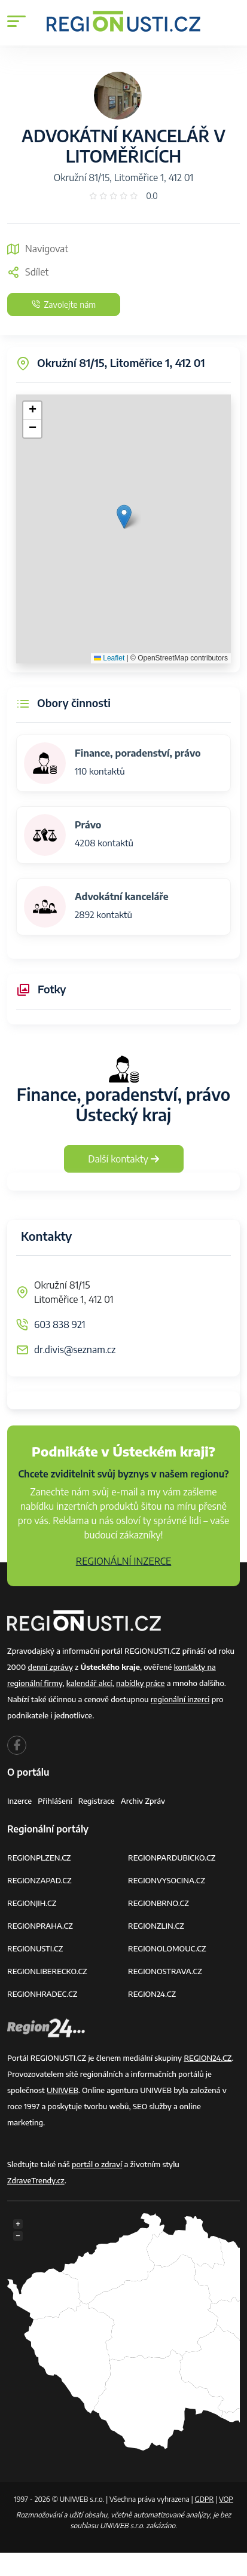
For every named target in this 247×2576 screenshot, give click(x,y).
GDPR (204, 2499)
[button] (124, 516)
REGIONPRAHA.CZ (40, 1926)
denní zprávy (50, 1667)
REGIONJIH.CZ (31, 1903)
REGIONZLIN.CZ (156, 1926)
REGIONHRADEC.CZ (42, 1994)
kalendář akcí (89, 1683)
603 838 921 (60, 1324)
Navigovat (37, 249)
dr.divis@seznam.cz (74, 1350)
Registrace (96, 1801)
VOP (226, 2499)
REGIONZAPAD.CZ (39, 1880)
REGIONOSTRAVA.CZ (165, 1971)
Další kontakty (123, 1159)
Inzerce (19, 1801)
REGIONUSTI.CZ (35, 1948)
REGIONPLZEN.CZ (39, 1857)
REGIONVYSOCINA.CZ (166, 1880)
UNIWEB (62, 2090)
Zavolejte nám (64, 304)
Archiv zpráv (143, 1801)
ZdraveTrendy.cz (36, 2180)
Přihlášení (55, 1801)
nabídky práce (140, 1683)
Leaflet (109, 658)
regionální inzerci (180, 1699)
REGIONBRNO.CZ (158, 1903)
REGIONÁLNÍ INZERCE (124, 1561)
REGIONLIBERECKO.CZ (47, 1971)
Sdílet (27, 272)
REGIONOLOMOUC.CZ (167, 1948)
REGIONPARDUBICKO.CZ (171, 1857)
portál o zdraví (97, 2164)
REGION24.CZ (152, 1994)
